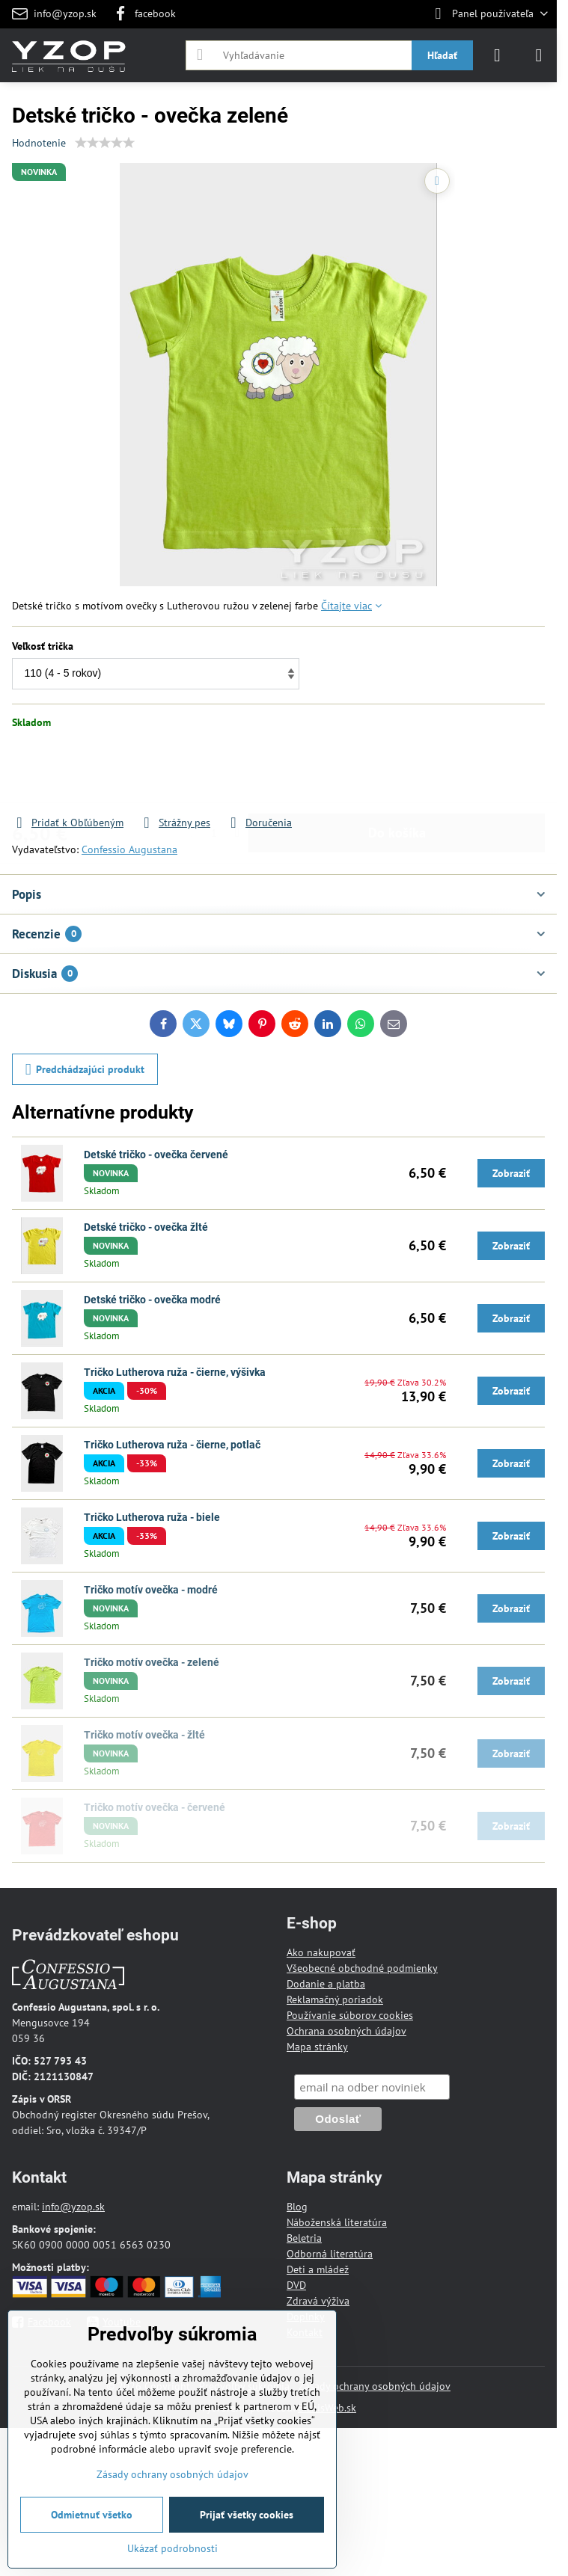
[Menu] (539, 55)
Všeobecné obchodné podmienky (362, 1968)
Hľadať (442, 55)
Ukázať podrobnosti (172, 2548)
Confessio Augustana (129, 849)
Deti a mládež (318, 2269)
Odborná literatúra (330, 2253)
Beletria (304, 2238)
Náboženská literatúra (337, 2222)
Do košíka (397, 772)
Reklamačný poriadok (335, 1999)
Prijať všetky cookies (246, 2514)
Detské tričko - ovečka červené (156, 1155)
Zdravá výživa (318, 2301)
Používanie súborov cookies (350, 2015)
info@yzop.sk (73, 2206)
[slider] (105, 143)
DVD (296, 2285)
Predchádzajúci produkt (85, 1070)
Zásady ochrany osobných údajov (375, 2386)
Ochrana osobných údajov (346, 2031)
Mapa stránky (317, 2046)
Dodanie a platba (326, 1984)
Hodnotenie (39, 143)
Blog (297, 2206)
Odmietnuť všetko (91, 2514)
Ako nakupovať (321, 1952)
